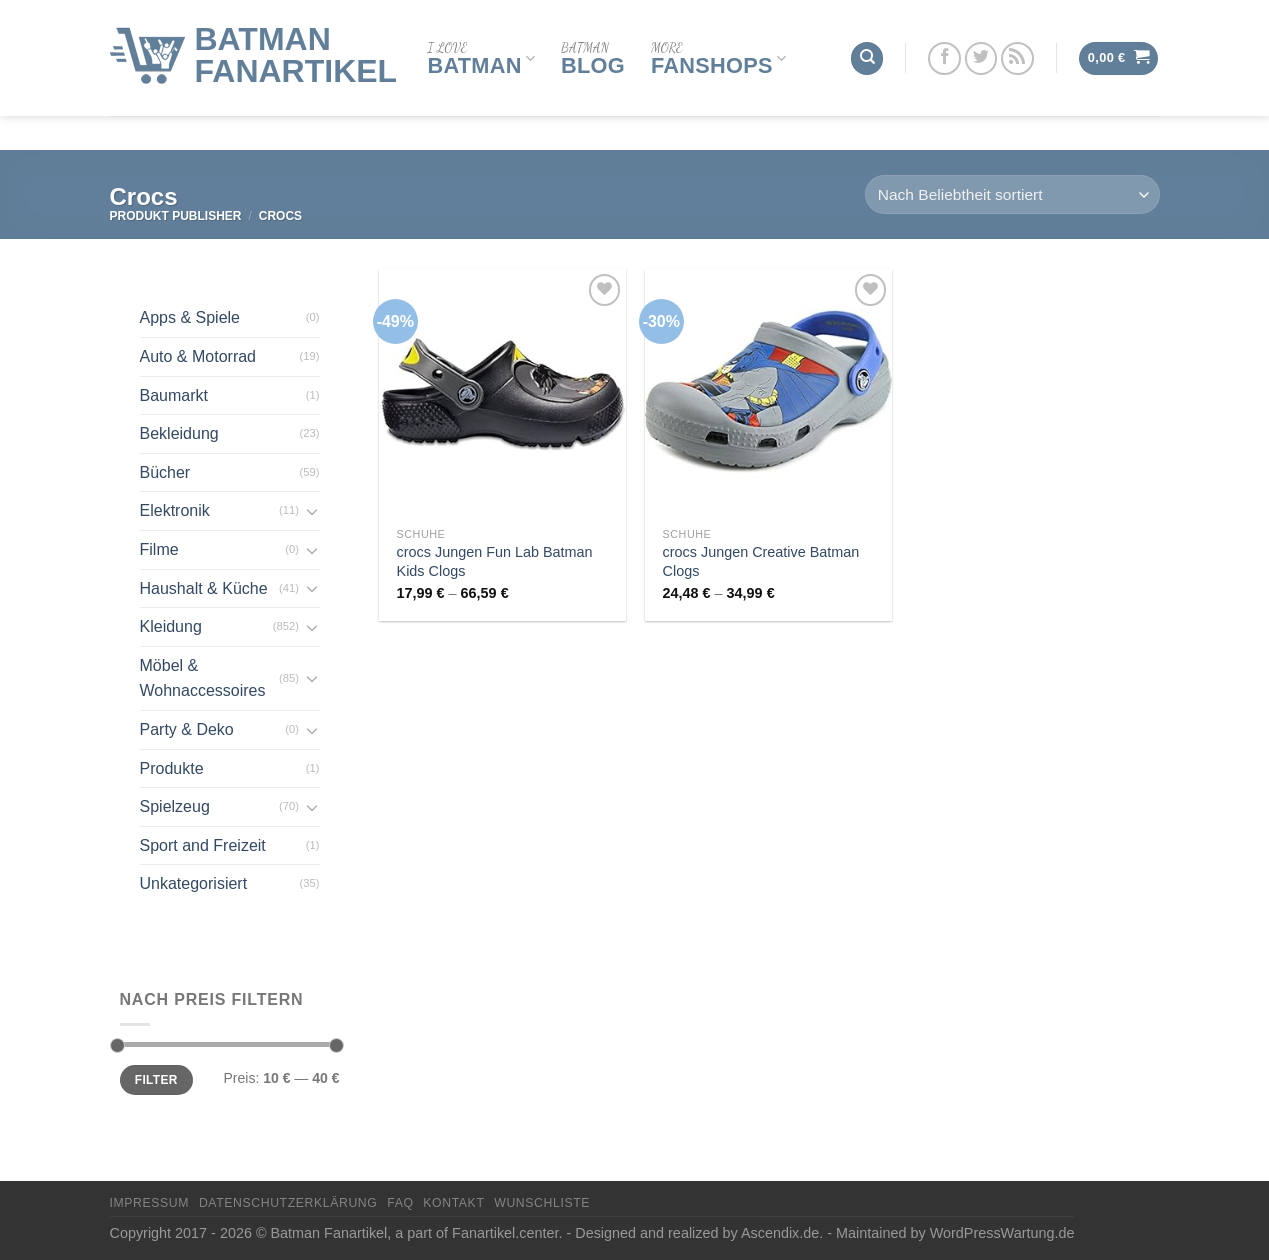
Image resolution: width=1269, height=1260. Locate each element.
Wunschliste (542, 1203)
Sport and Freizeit (203, 845)
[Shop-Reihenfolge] (1012, 194)
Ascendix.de (780, 1233)
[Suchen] (867, 40)
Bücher (165, 472)
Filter (156, 1080)
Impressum (150, 1203)
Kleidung (171, 626)
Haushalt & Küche (204, 588)
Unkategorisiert (194, 883)
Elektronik (175, 510)
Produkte (172, 768)
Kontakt (453, 1203)
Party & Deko (187, 729)
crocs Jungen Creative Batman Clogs (761, 561)
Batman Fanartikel (296, 37)
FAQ (400, 1203)
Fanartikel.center (505, 1233)
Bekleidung (179, 433)
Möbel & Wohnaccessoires (203, 678)
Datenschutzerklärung (288, 1203)
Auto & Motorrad (198, 356)
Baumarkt (174, 395)
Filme (159, 549)
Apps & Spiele (190, 317)
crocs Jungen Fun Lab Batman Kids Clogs (495, 561)
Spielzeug (175, 806)
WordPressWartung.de (1002, 1233)
